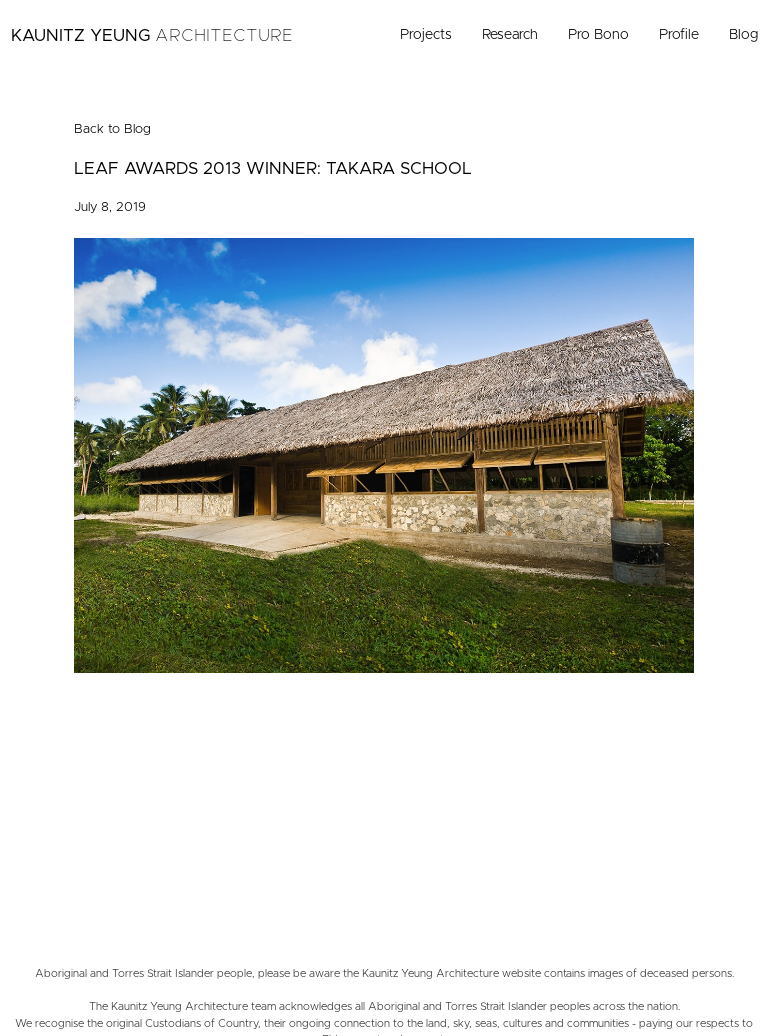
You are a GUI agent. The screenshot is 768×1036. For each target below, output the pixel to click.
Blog (743, 35)
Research (510, 35)
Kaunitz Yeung (152, 35)
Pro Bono (598, 35)
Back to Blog (112, 129)
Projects (426, 35)
